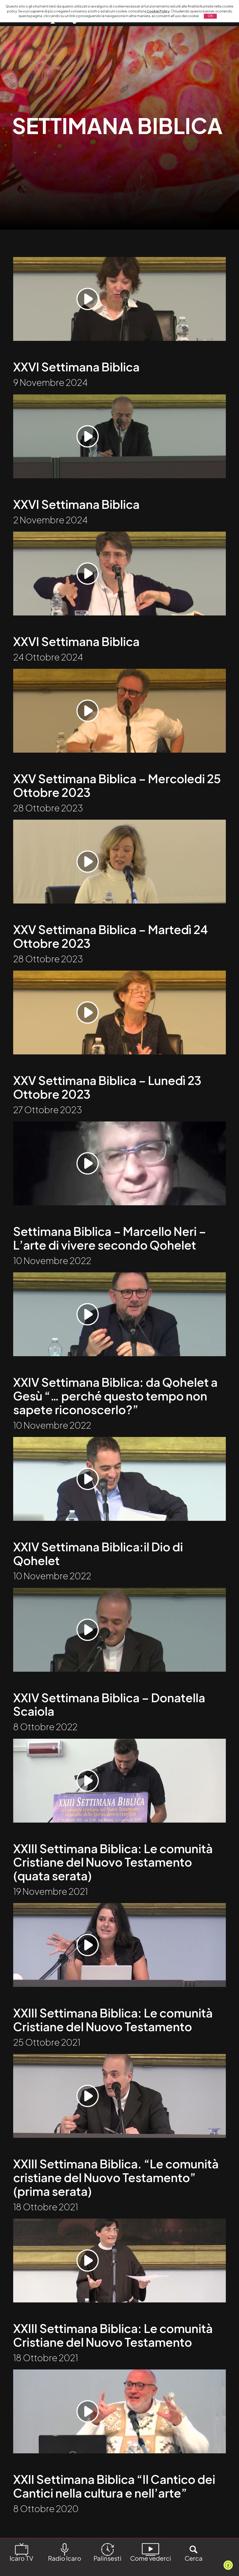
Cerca (193, 2551)
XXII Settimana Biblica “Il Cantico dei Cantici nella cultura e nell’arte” (115, 2515)
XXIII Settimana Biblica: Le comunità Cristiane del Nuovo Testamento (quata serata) (114, 1883)
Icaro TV (21, 2551)
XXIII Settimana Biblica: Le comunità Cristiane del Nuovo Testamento (114, 2043)
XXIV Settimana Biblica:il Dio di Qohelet (99, 1571)
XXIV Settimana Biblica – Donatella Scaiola (110, 1724)
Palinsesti (107, 2551)
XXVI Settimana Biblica (77, 369)
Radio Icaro (64, 2551)
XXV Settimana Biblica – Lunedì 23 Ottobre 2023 (108, 1099)
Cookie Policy (158, 11)
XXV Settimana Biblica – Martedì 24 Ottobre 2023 (111, 946)
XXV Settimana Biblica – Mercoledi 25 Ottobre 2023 (118, 793)
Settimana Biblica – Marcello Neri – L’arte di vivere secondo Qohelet (110, 1252)
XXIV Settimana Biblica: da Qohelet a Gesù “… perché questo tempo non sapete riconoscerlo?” (116, 1411)
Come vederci (150, 2551)
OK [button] (210, 16)
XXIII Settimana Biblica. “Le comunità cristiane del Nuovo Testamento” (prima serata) (117, 2203)
